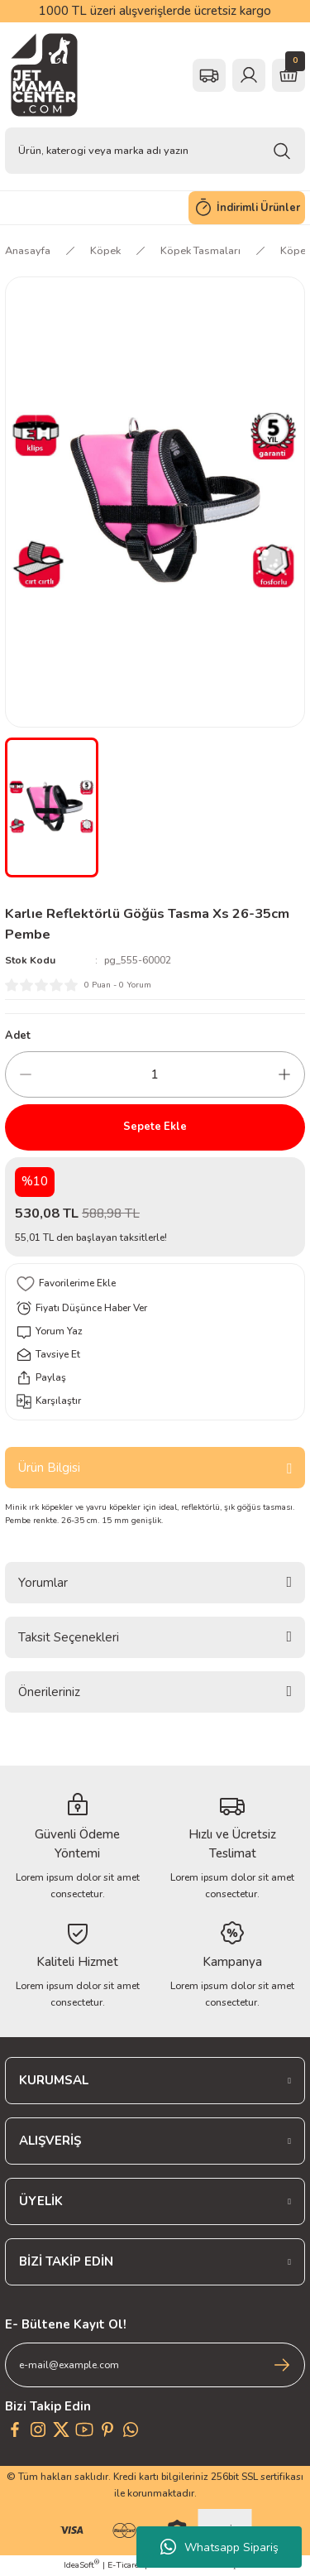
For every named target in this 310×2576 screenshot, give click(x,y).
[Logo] (44, 75)
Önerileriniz (49, 1692)
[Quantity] (155, 1074)
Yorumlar (43, 1582)
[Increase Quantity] (284, 1074)
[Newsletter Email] (155, 2365)
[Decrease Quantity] (25, 1074)
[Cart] (288, 75)
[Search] (155, 150)
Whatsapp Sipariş (219, 2547)
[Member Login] (248, 75)
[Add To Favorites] (155, 1284)
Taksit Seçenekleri (68, 1637)
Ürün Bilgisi (49, 1467)
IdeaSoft (81, 2565)
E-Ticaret (124, 2565)
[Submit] (282, 2365)
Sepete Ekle (155, 1126)
